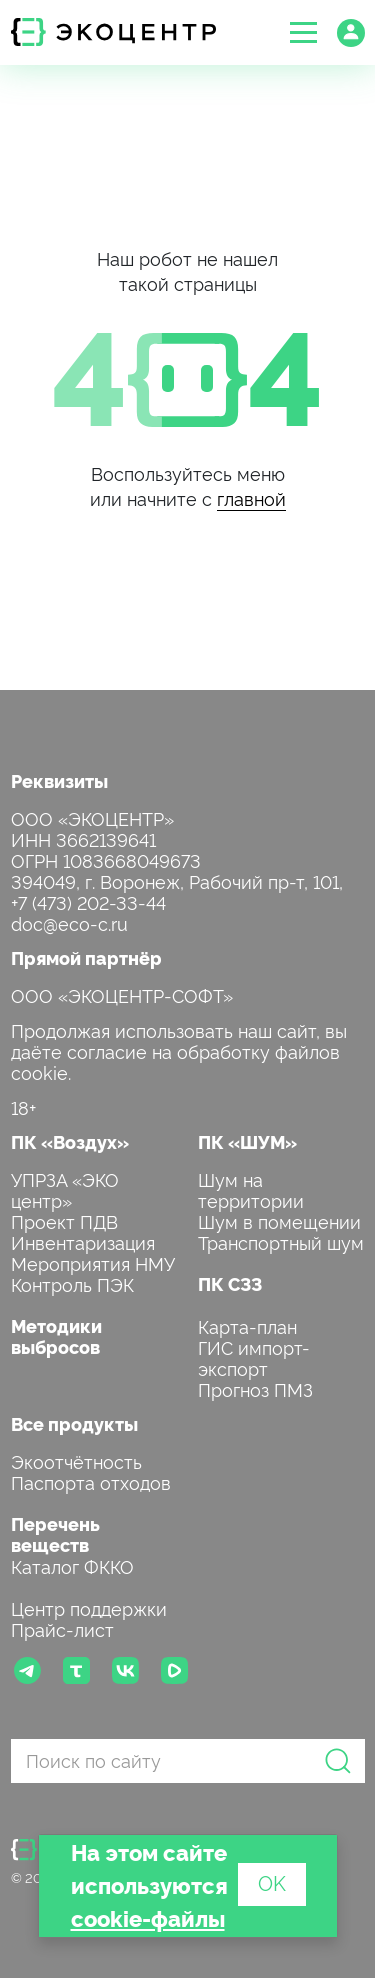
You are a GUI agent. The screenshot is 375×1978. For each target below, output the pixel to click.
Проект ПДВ (64, 1220)
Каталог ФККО (72, 1565)
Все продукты (74, 1423)
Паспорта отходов (91, 1481)
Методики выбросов (56, 1336)
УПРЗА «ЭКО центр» (65, 1189)
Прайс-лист (62, 1628)
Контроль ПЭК (72, 1283)
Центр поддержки (89, 1607)
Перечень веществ (55, 1534)
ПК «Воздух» (70, 1141)
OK (272, 1882)
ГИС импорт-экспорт (254, 1357)
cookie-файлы (148, 1917)
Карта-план (247, 1325)
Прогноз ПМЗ (255, 1388)
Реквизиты (59, 780)
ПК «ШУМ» (247, 1141)
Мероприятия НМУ (93, 1262)
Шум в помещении (279, 1220)
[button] (303, 32)
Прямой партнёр (86, 957)
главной (251, 497)
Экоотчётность (76, 1460)
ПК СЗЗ (230, 1283)
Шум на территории (251, 1189)
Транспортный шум (281, 1241)
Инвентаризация (83, 1241)
